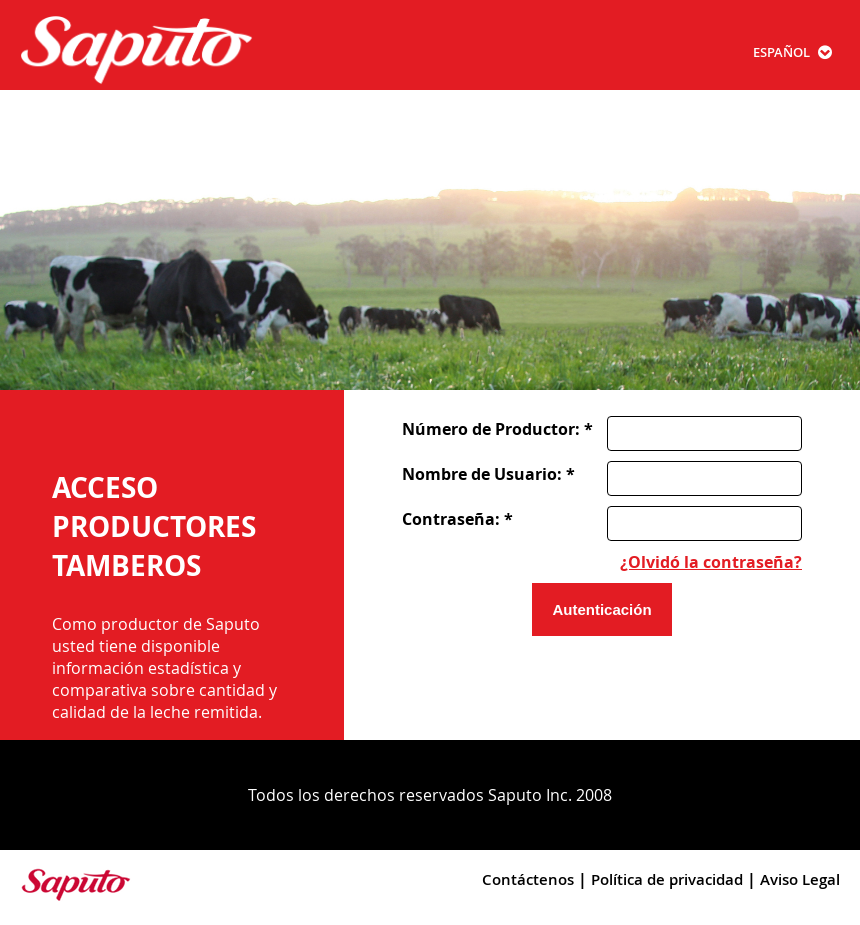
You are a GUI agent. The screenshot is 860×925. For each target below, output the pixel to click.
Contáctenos (528, 879)
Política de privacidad (667, 879)
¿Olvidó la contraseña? (711, 562)
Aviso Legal (800, 879)
